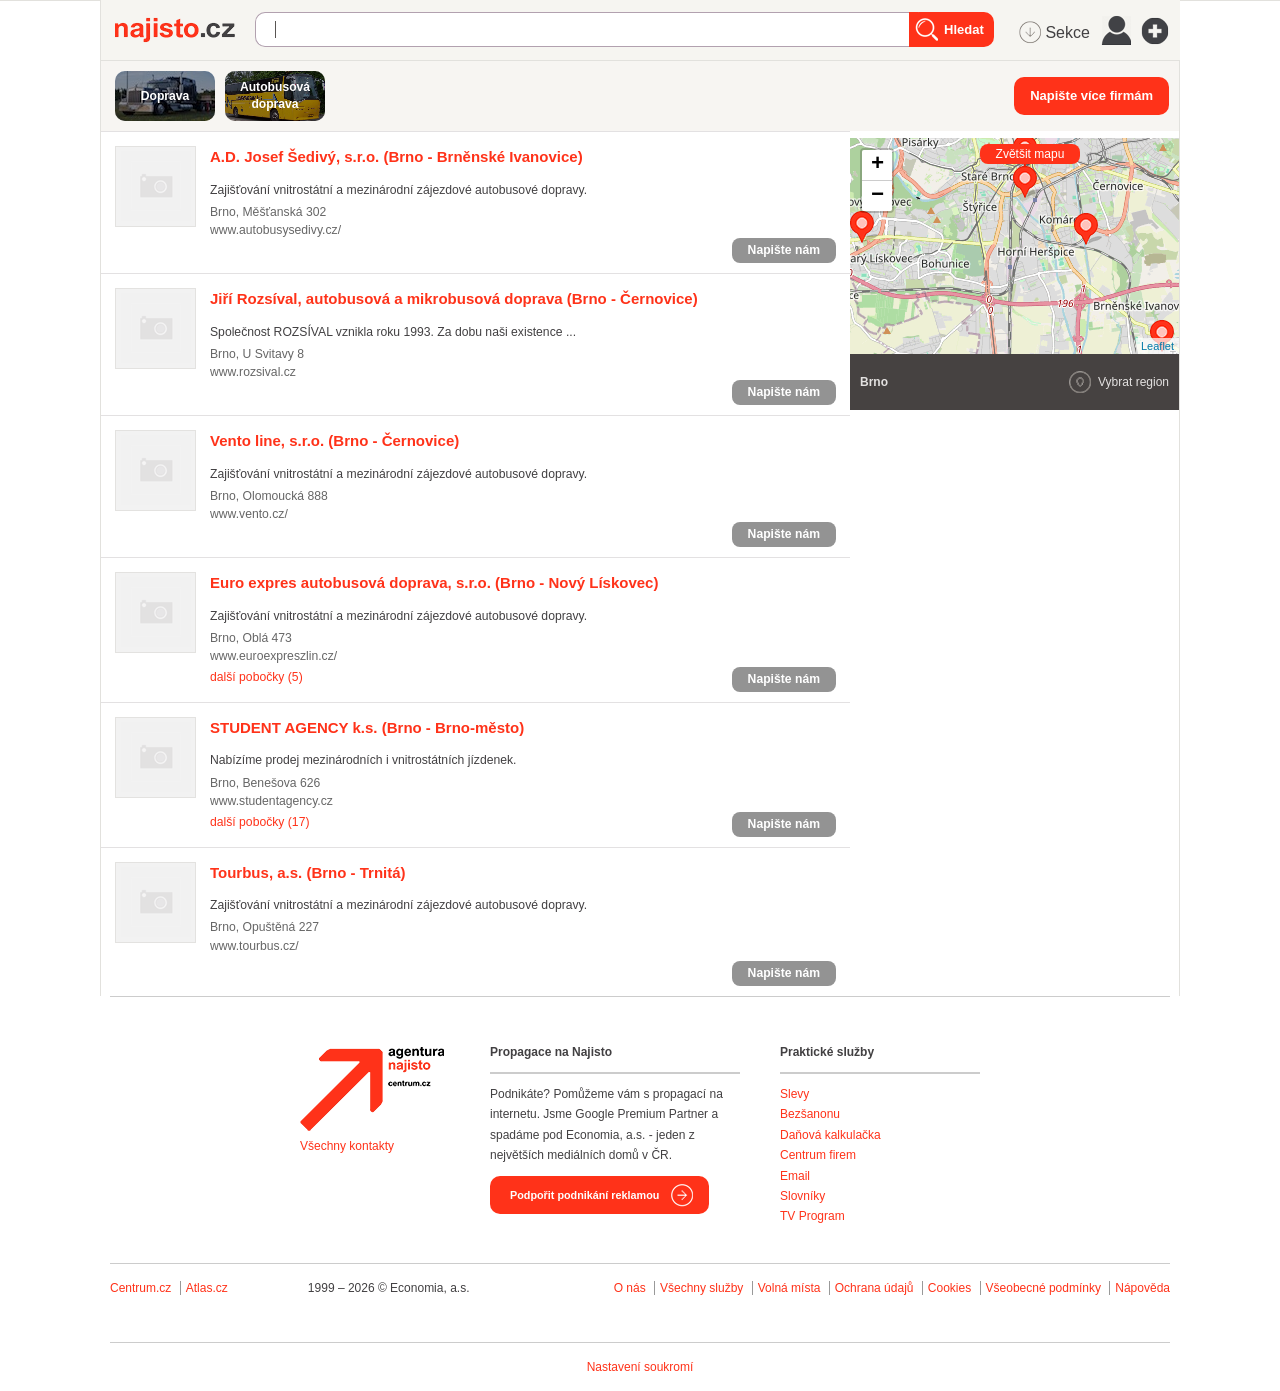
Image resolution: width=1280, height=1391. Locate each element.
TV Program (812, 1216)
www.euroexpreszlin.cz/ (273, 656)
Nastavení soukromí (640, 1367)
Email (795, 1176)
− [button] (877, 196)
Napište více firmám (1091, 95)
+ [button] (877, 165)
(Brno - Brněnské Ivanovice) (396, 156)
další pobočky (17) (259, 822)
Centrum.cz (140, 1288)
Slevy (794, 1094)
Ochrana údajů (874, 1288)
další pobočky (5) (256, 677)
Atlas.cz (207, 1288)
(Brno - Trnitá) (308, 872)
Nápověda (1142, 1288)
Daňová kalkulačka (830, 1135)
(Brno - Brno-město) (367, 727)
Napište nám (784, 250)
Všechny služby (703, 1288)
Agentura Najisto (372, 1089)
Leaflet (1157, 346)
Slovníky (802, 1196)
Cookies (949, 1288)
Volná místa (789, 1288)
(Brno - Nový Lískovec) (434, 582)
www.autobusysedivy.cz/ (275, 230)
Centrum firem (818, 1155)
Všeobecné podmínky (1043, 1288)
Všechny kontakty (347, 1146)
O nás (630, 1288)
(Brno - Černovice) (454, 298)
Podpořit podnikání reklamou (584, 1195)
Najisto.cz (185, 30)
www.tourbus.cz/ (254, 946)
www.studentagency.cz (271, 801)
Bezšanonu (810, 1114)
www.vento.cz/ (249, 514)
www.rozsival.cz (253, 372)
